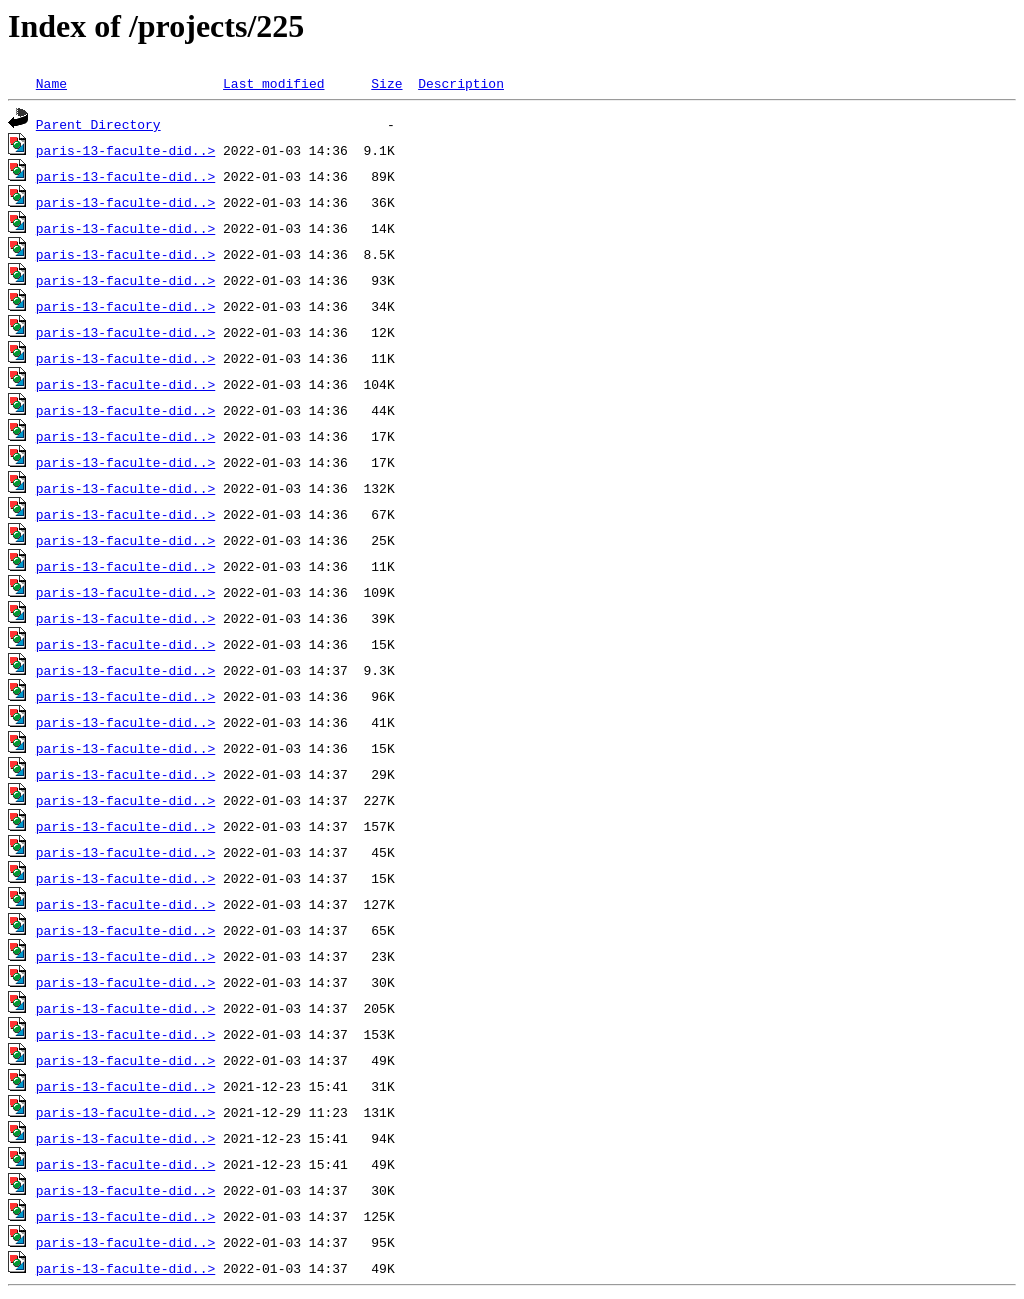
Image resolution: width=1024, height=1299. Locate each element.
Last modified (273, 83)
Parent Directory (98, 124)
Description (461, 83)
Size (386, 83)
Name (51, 83)
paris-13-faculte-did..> (125, 150)
